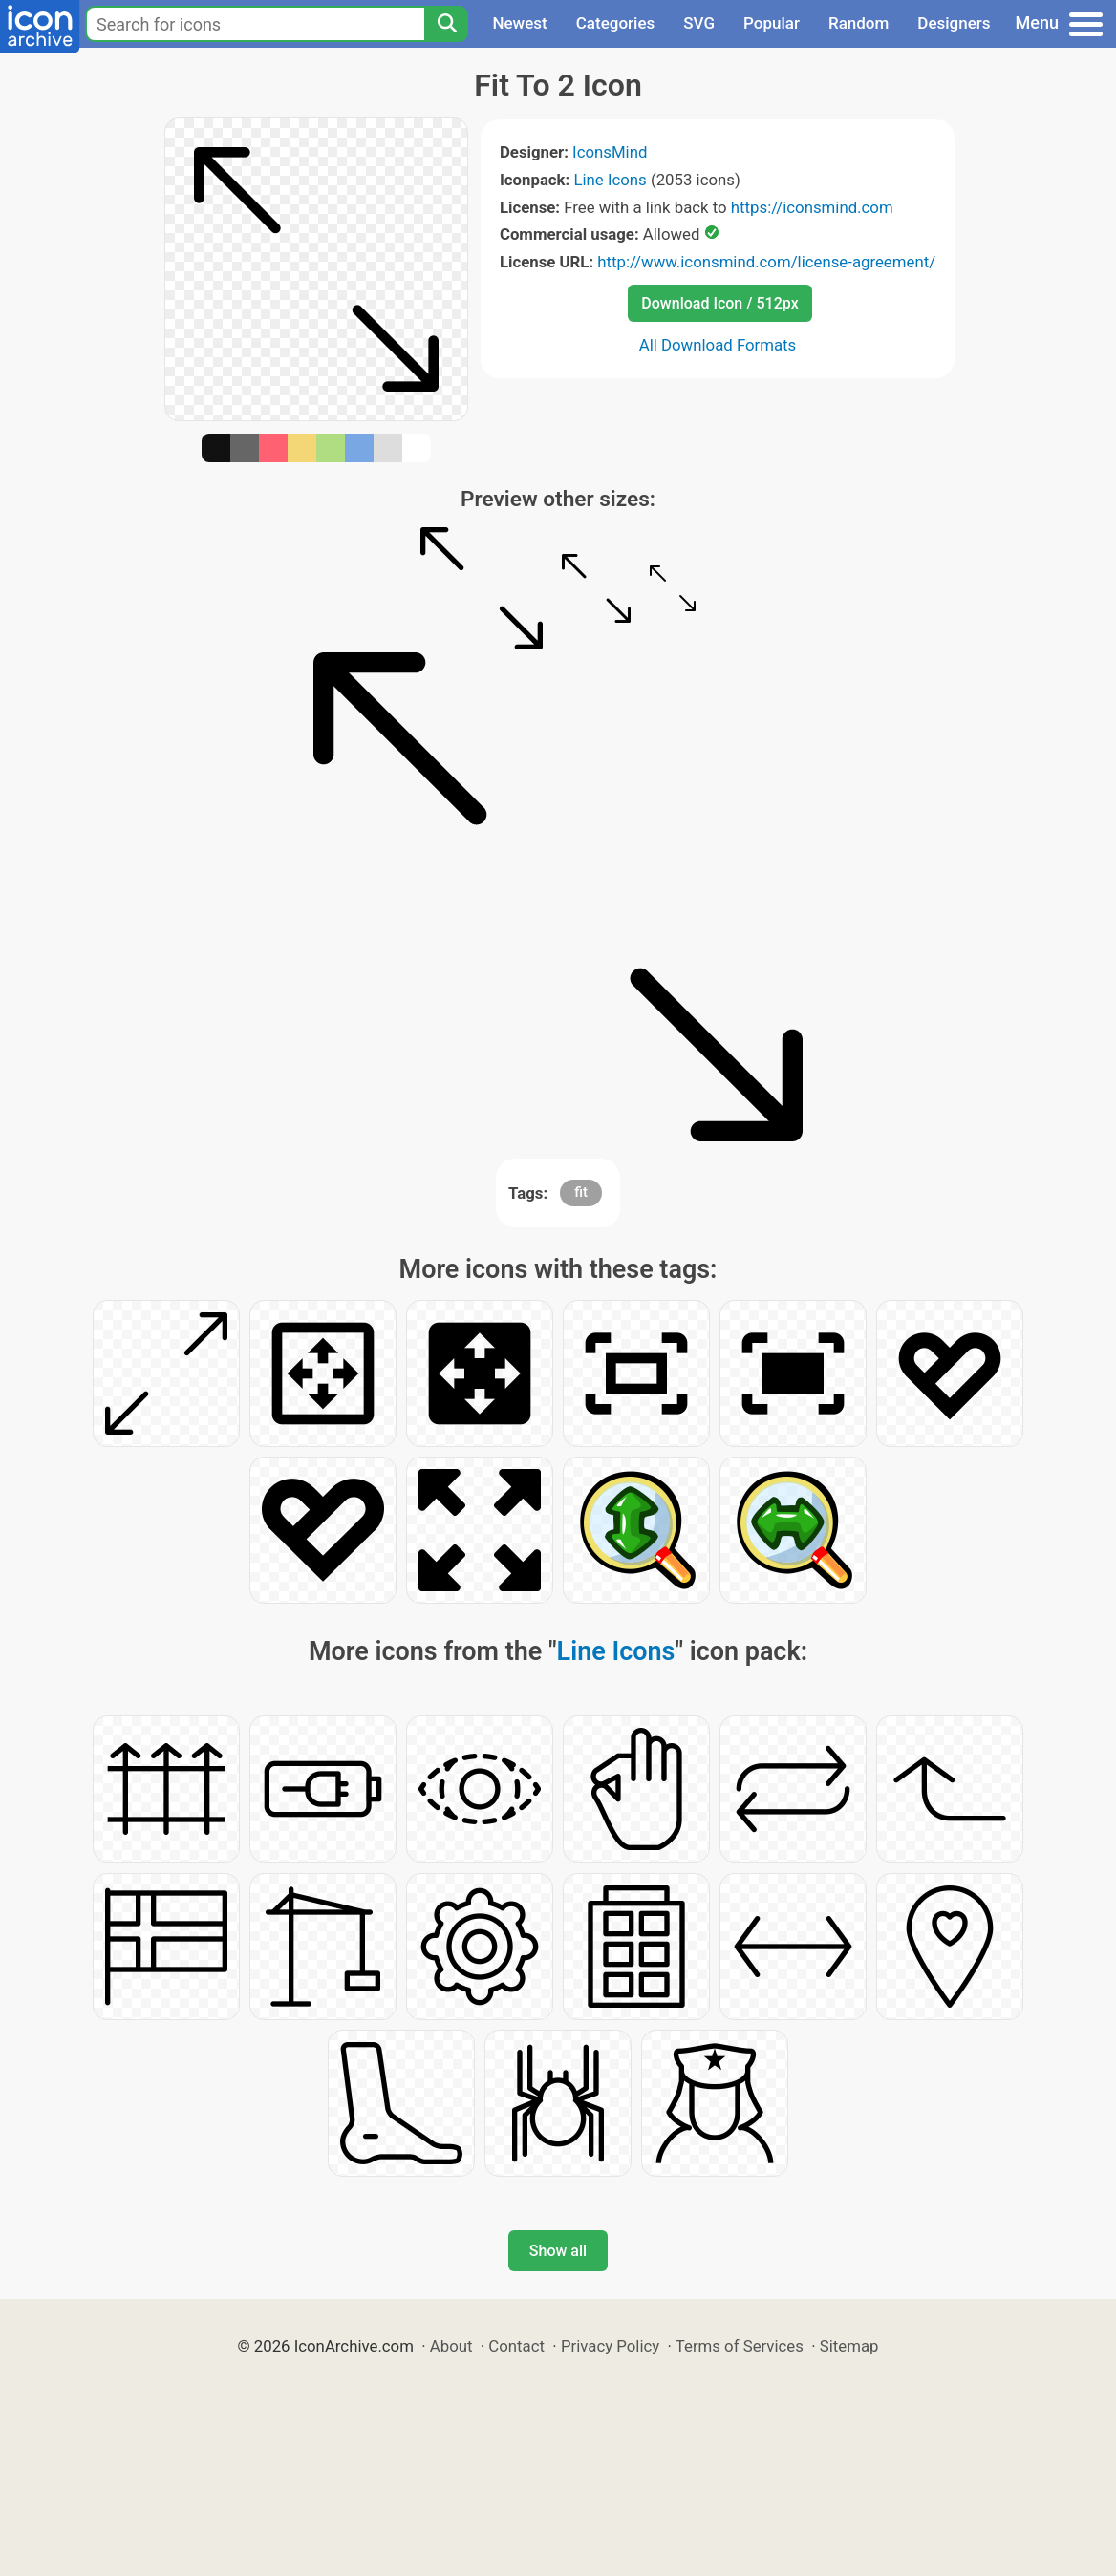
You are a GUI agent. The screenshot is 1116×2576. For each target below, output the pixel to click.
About (451, 2345)
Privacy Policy (610, 2345)
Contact (516, 2345)
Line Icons (609, 179)
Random (858, 22)
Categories (615, 22)
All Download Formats (718, 344)
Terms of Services (740, 2345)
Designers (953, 22)
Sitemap (849, 2345)
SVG (699, 22)
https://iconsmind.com (812, 207)
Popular (771, 22)
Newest (519, 22)
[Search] (446, 24)
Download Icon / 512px (719, 303)
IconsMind (609, 151)
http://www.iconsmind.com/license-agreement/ (766, 261)
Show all (558, 2251)
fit (581, 1192)
